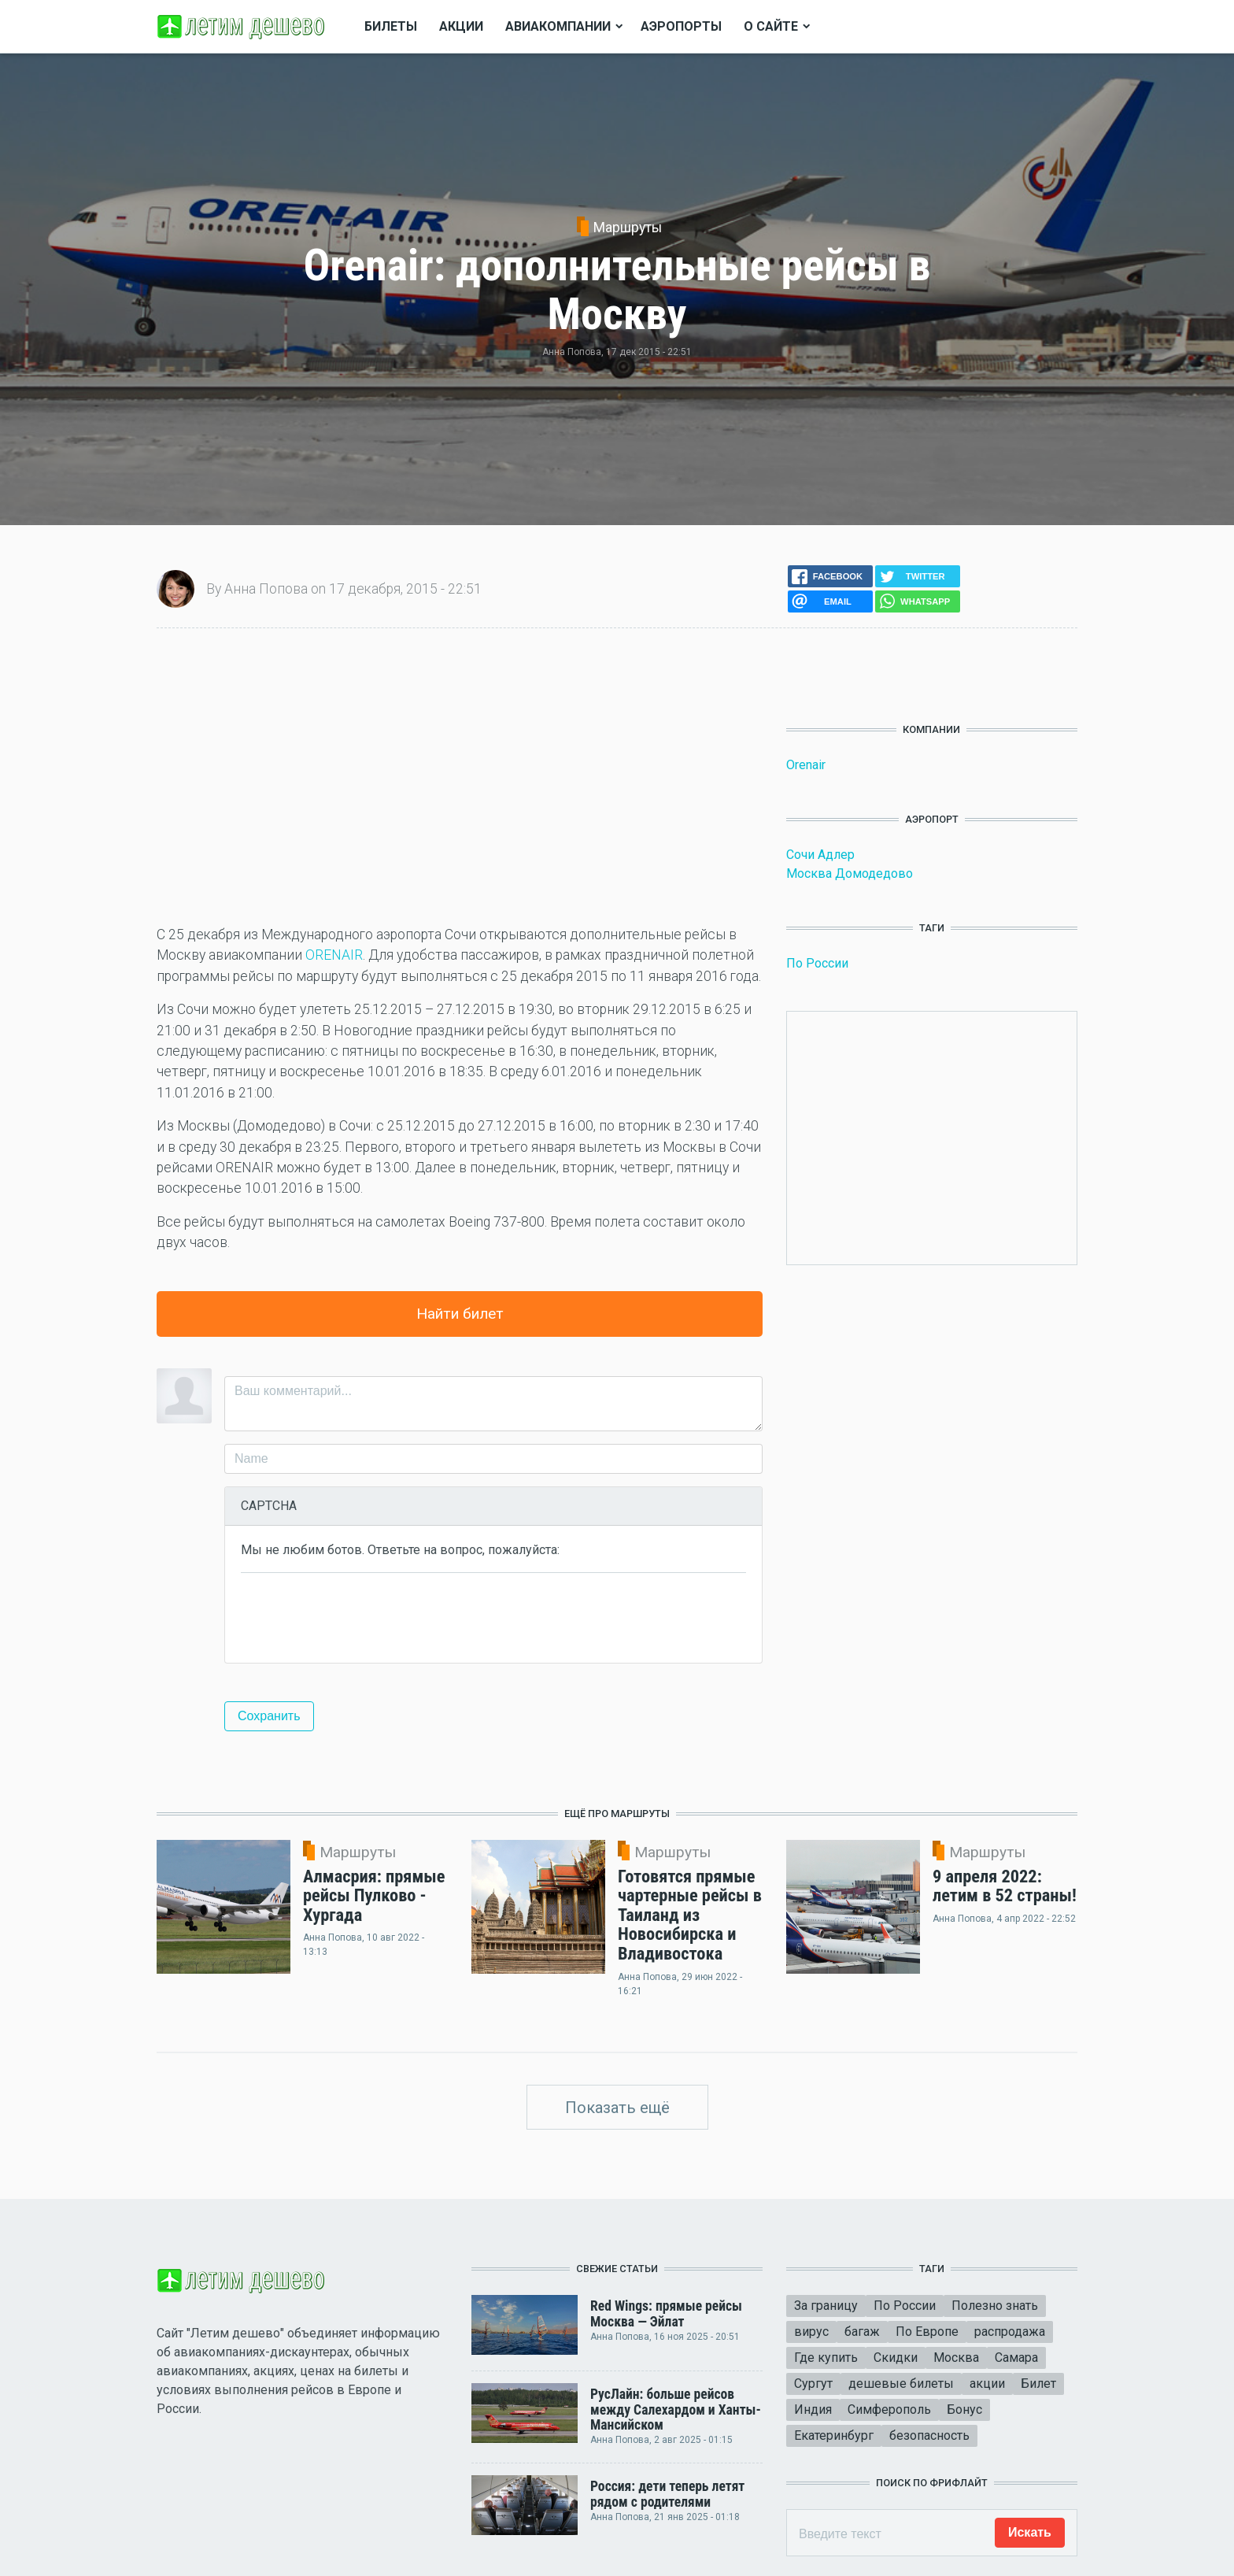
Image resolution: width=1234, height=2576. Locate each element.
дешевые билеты (901, 2383)
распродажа (1009, 2331)
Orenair (806, 764)
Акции (461, 26)
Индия (813, 2409)
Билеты (390, 26)
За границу (826, 2305)
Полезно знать (994, 2305)
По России (817, 963)
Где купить (826, 2357)
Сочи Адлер (820, 854)
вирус (811, 2331)
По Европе (927, 2331)
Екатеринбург (834, 2435)
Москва (956, 2357)
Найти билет (460, 1314)
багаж (862, 2331)
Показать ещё (617, 2107)
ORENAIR (334, 955)
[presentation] (360, 1616)
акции (987, 2383)
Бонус (964, 2409)
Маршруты (627, 227)
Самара (1016, 2357)
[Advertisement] (460, 776)
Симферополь (889, 2409)
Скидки (896, 2357)
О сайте (771, 26)
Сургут (813, 2383)
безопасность (929, 2435)
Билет (1038, 2383)
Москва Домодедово (849, 873)
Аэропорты (681, 26)
